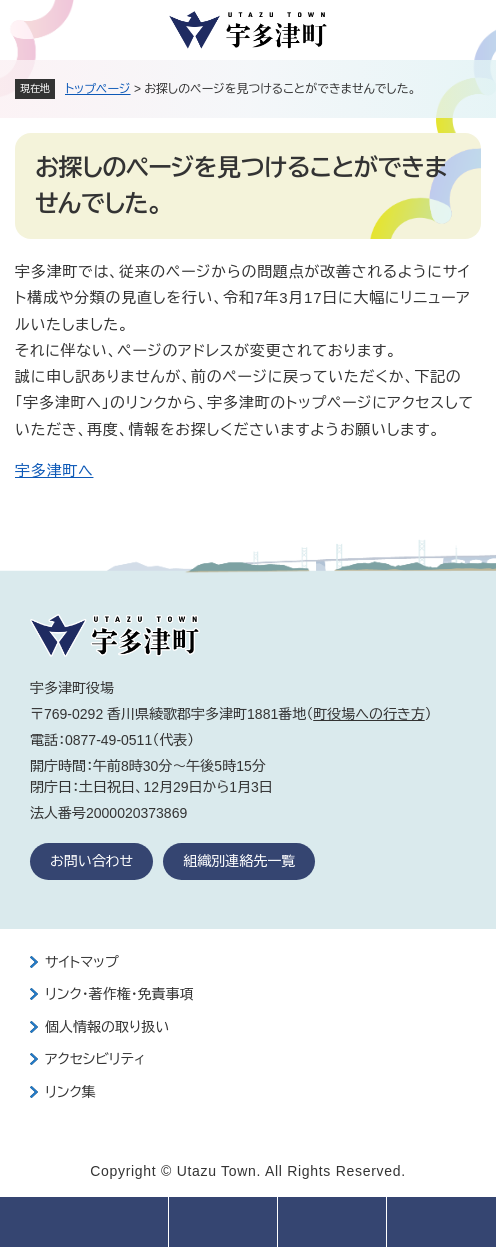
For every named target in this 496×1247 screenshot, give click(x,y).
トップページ (98, 89)
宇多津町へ (54, 470)
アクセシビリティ (95, 1059)
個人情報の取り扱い (107, 1027)
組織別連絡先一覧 (239, 861)
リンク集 (70, 1092)
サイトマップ (82, 962)
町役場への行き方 (368, 714)
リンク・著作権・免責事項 (119, 994)
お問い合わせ (91, 861)
